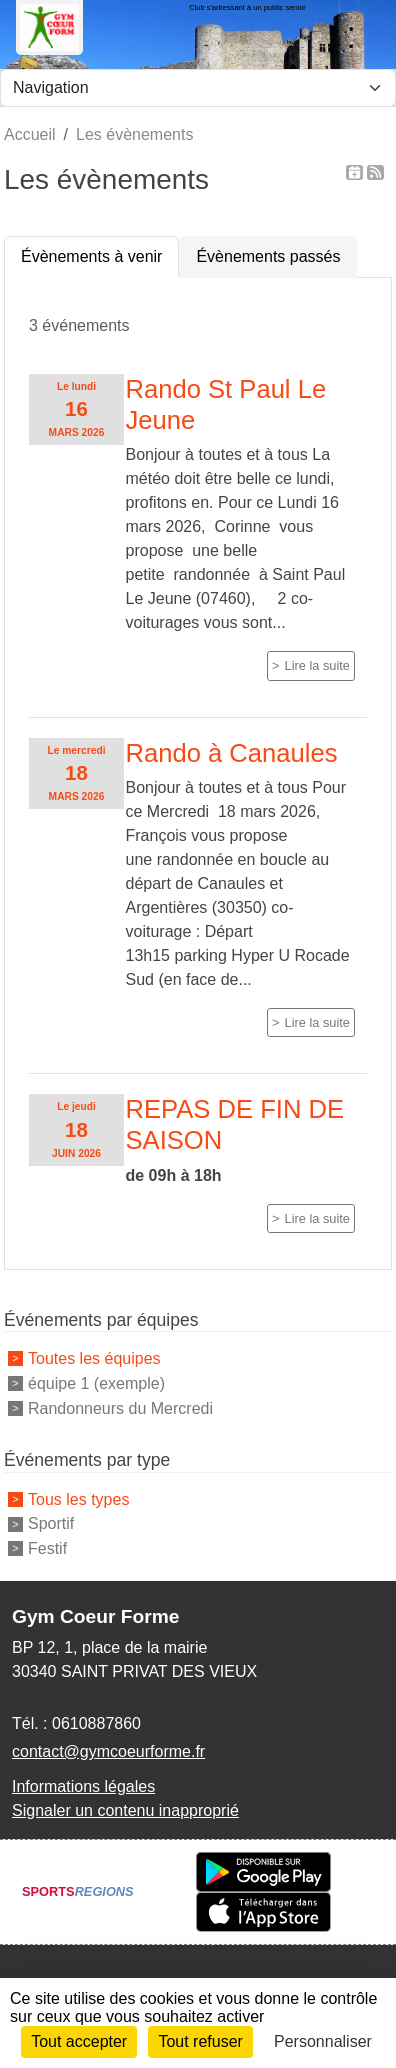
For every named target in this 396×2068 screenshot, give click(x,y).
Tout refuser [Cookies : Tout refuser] (200, 2041)
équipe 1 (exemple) (96, 1383)
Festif (47, 1548)
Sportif (51, 1523)
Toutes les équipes (94, 1358)
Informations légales (83, 1786)
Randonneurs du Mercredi (120, 1407)
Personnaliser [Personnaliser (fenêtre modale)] (323, 2041)
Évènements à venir (91, 256)
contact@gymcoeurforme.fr (108, 1751)
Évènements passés (268, 256)
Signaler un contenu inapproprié (125, 1810)
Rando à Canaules (232, 753)
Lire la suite (317, 665)
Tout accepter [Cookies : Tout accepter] (79, 2041)
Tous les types (78, 1498)
